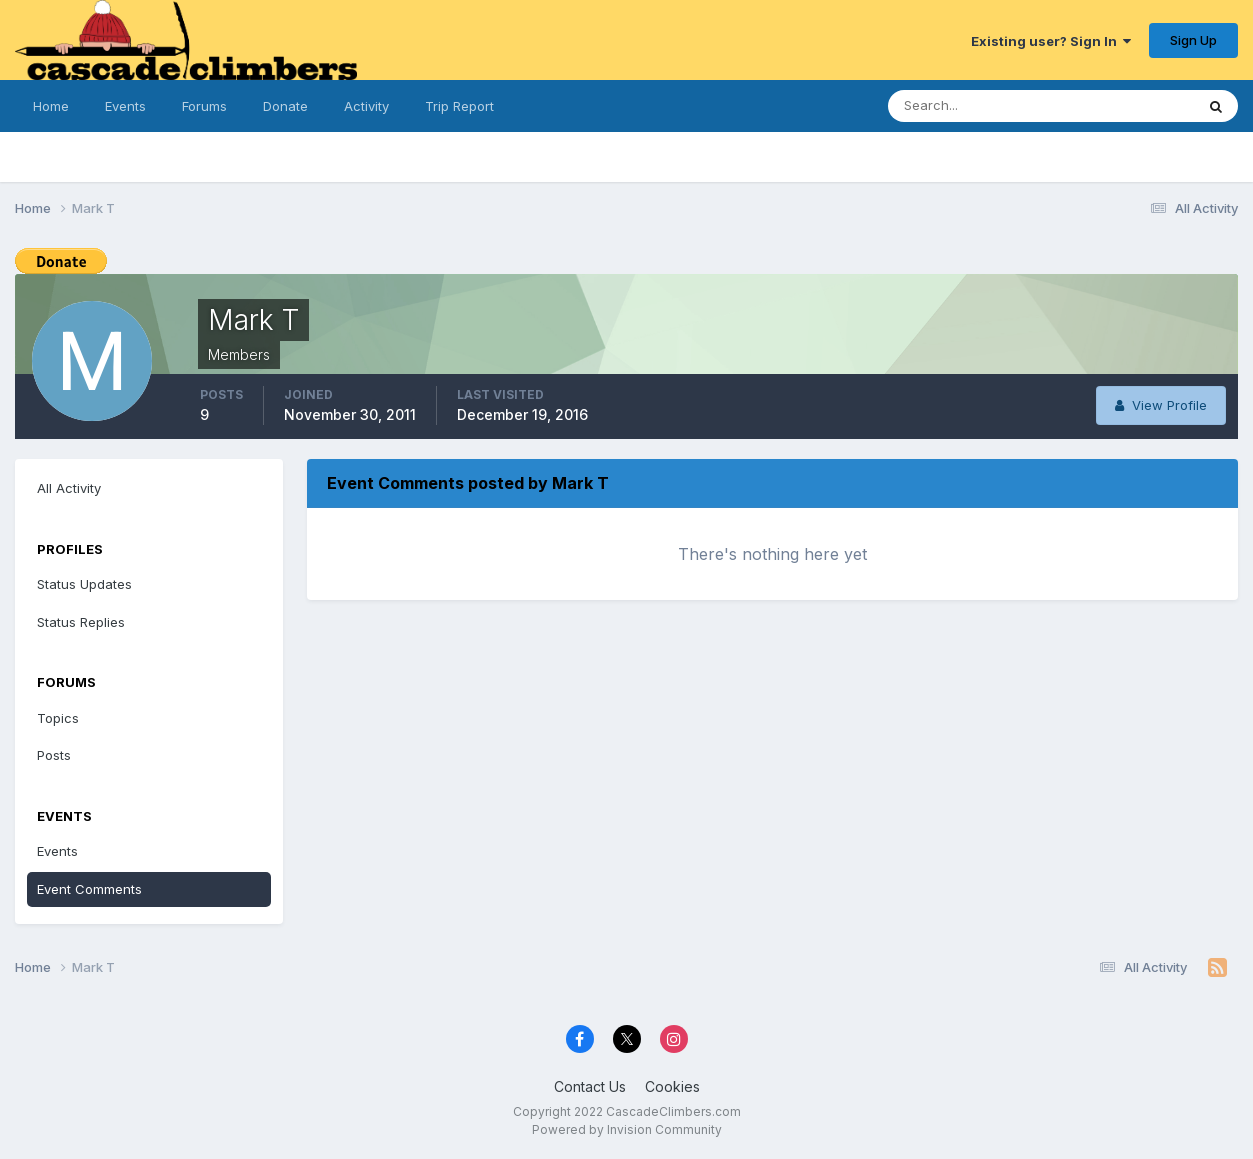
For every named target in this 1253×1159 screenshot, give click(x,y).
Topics (58, 718)
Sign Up (1193, 40)
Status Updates (84, 584)
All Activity (69, 488)
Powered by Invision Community (627, 1129)
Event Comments (89, 889)
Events (125, 106)
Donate (285, 106)
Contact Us (590, 1086)
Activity (366, 106)
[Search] (976, 106)
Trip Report (459, 106)
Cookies (672, 1086)
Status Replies (81, 622)
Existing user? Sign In (1051, 41)
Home (51, 106)
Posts (54, 755)
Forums (204, 106)
